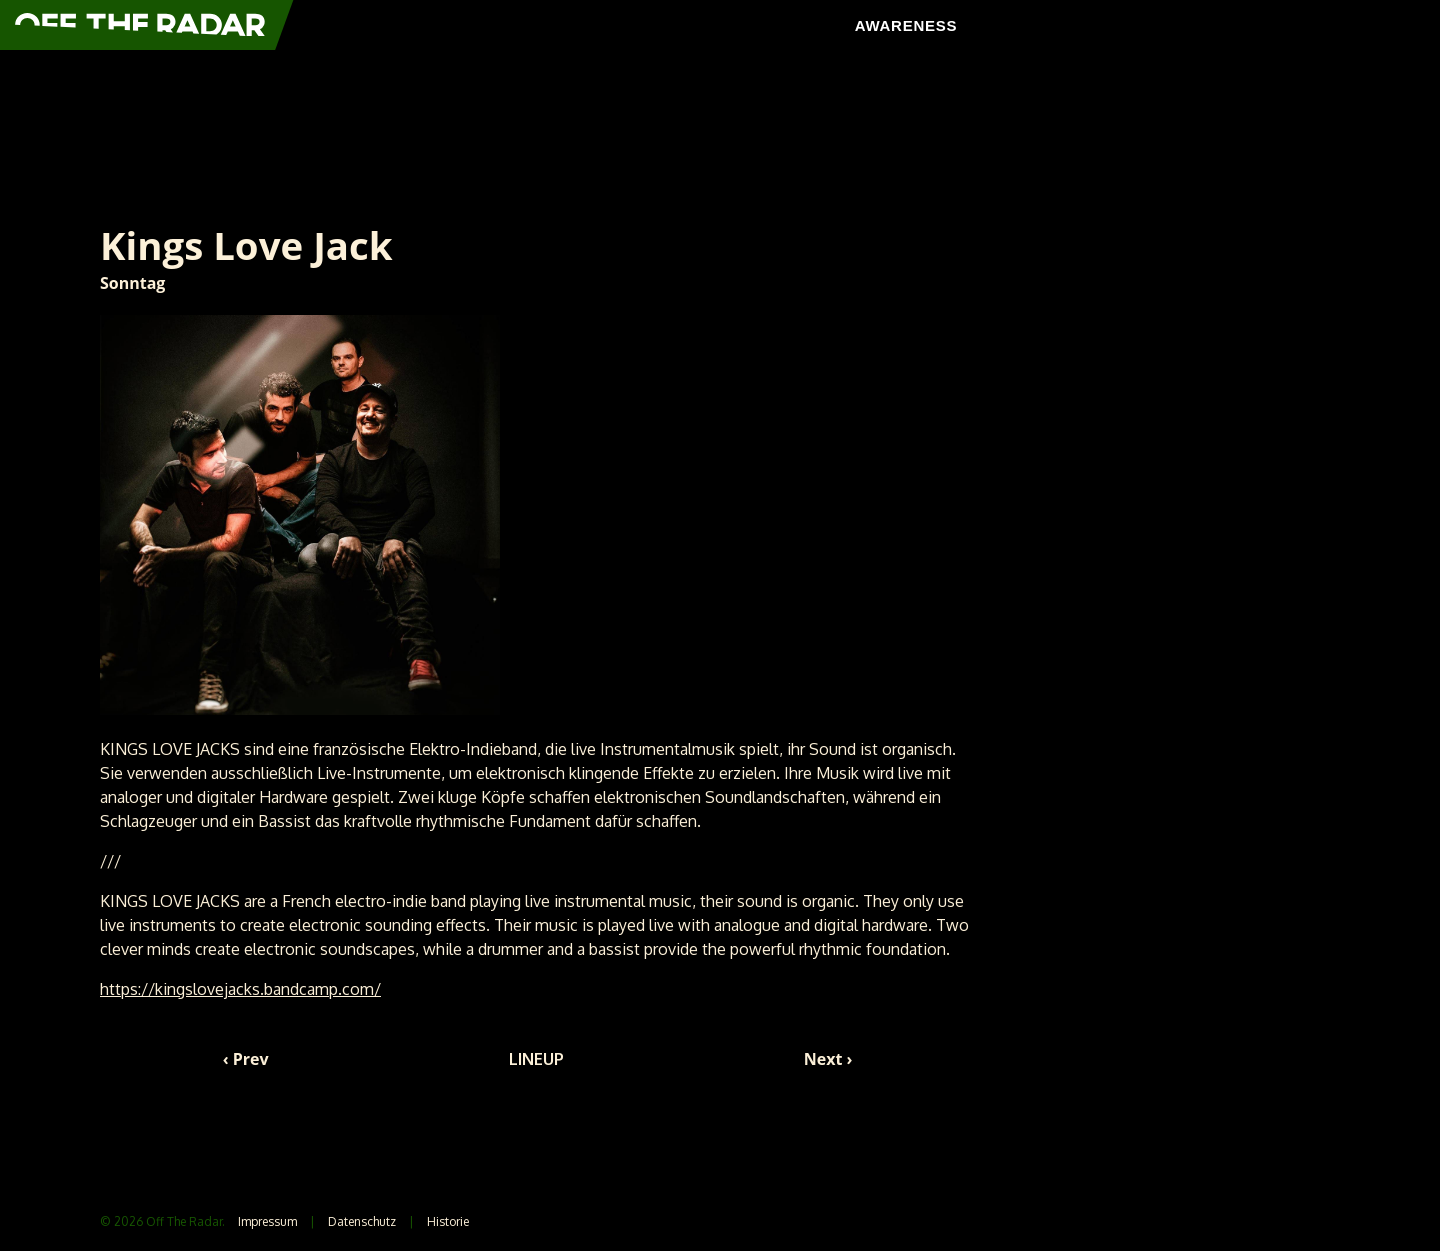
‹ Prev (246, 1059)
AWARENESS (906, 25)
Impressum (267, 1221)
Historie (448, 1221)
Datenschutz (362, 1221)
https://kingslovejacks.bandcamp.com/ (240, 989)
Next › (828, 1059)
